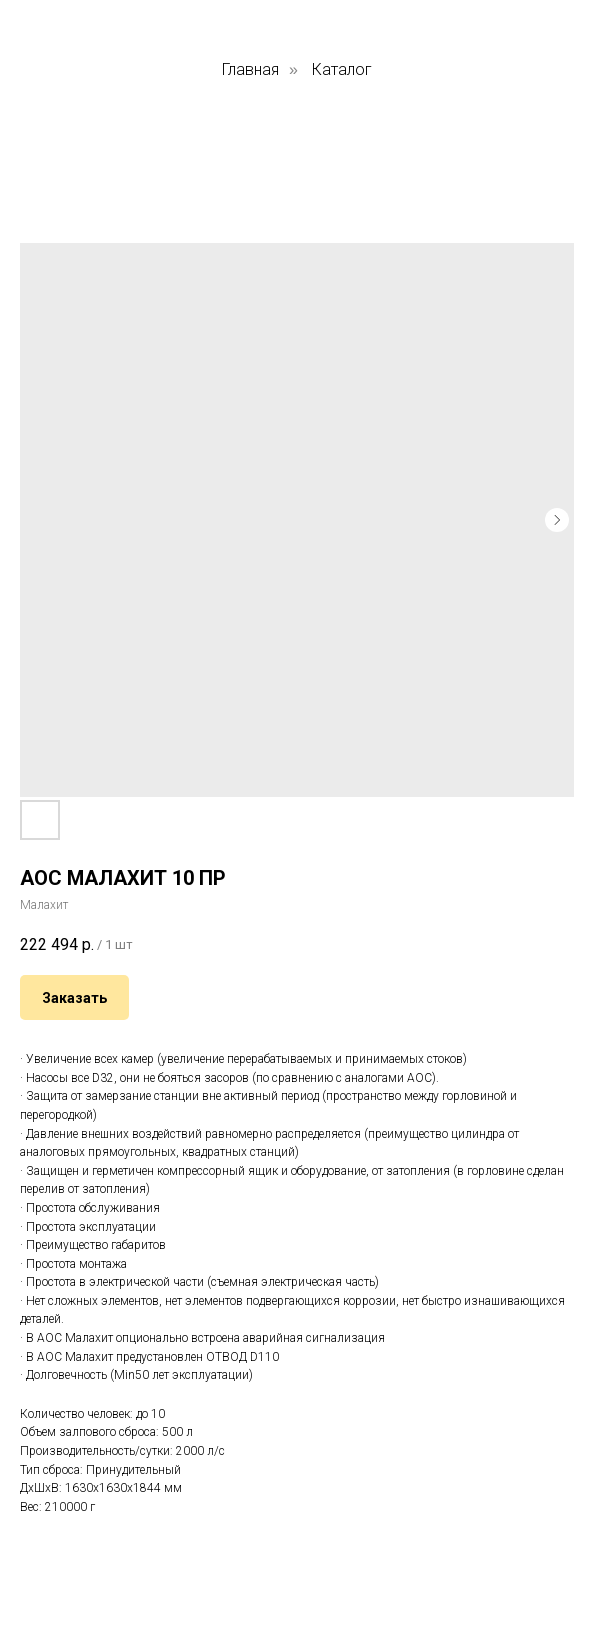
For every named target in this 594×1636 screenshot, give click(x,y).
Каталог (342, 69)
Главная (250, 69)
